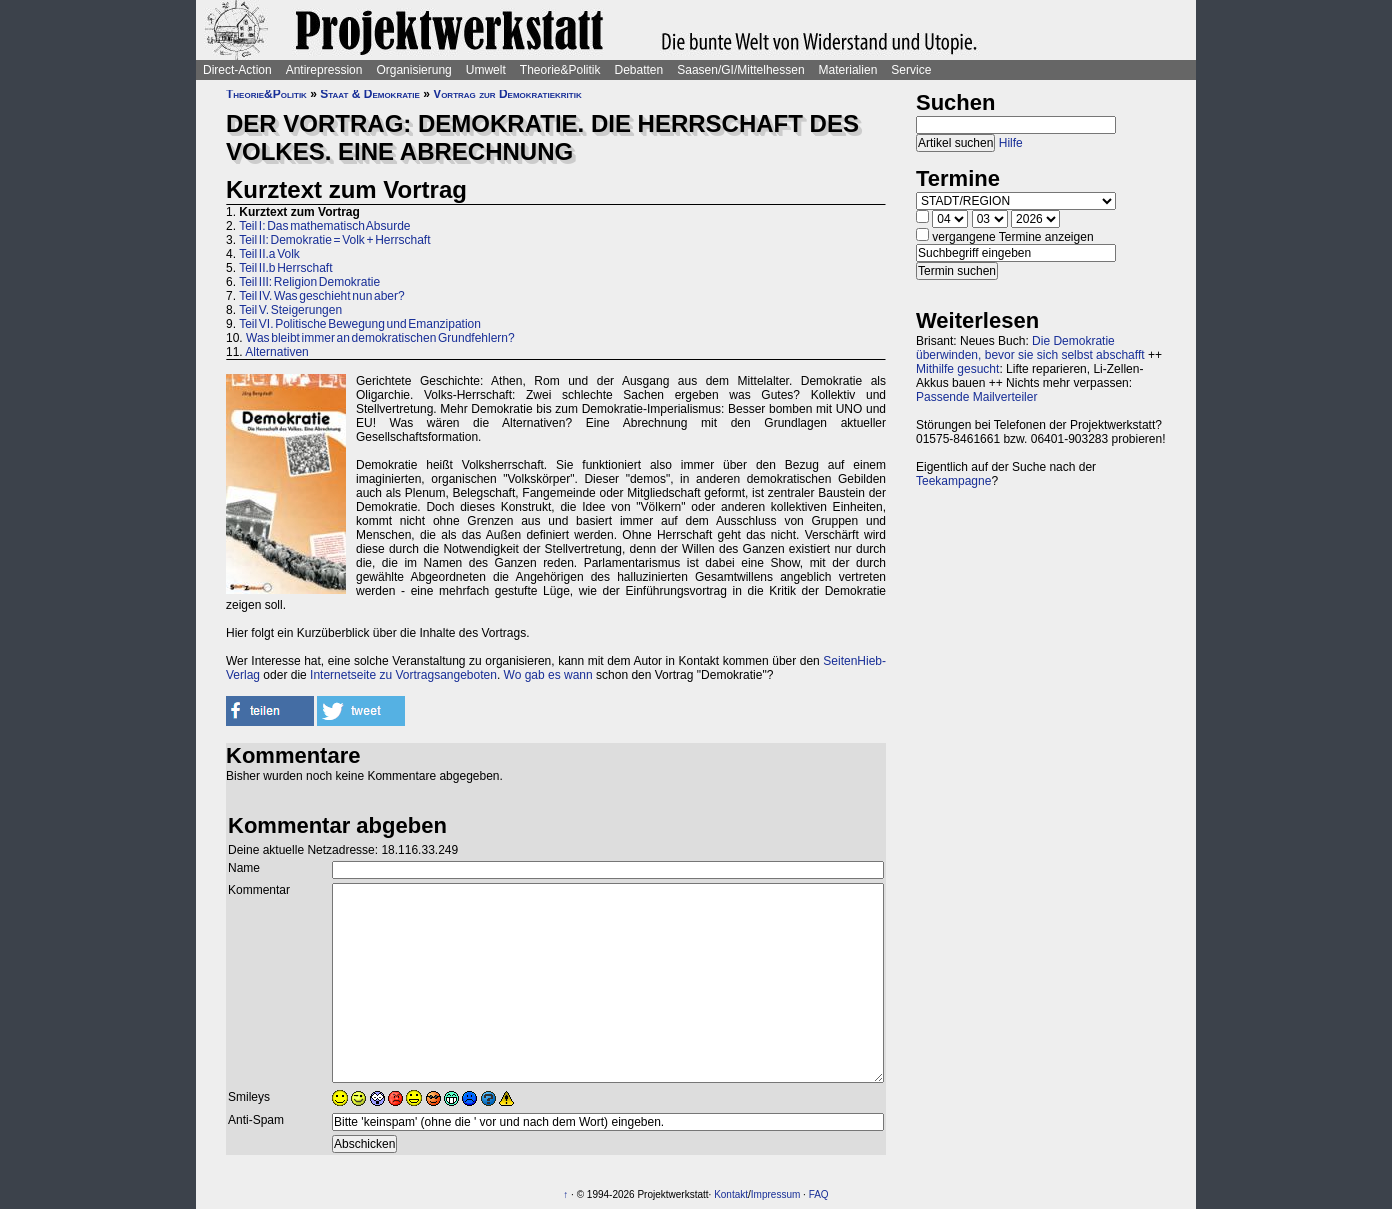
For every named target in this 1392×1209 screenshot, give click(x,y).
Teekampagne (953, 481)
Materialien (848, 70)
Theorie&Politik (560, 70)
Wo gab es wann (548, 675)
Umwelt (486, 70)
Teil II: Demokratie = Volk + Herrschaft (334, 240)
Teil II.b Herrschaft (285, 268)
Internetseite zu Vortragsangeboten (403, 675)
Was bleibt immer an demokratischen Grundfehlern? (380, 338)
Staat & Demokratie (370, 94)
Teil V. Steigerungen (290, 310)
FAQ (819, 1194)
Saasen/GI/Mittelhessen (740, 70)
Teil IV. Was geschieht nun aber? (322, 296)
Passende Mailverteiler (976, 397)
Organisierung (413, 70)
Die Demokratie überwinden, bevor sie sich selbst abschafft (1030, 348)
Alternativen (276, 352)
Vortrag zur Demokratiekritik (507, 94)
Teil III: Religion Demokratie (309, 282)
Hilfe (1011, 143)
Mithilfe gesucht (957, 369)
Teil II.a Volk (269, 254)
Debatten (639, 70)
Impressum (775, 1194)
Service (911, 70)
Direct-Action (237, 70)
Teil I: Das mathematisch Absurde (324, 226)
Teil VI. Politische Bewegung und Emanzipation (360, 324)
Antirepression (324, 70)
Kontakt (731, 1194)
